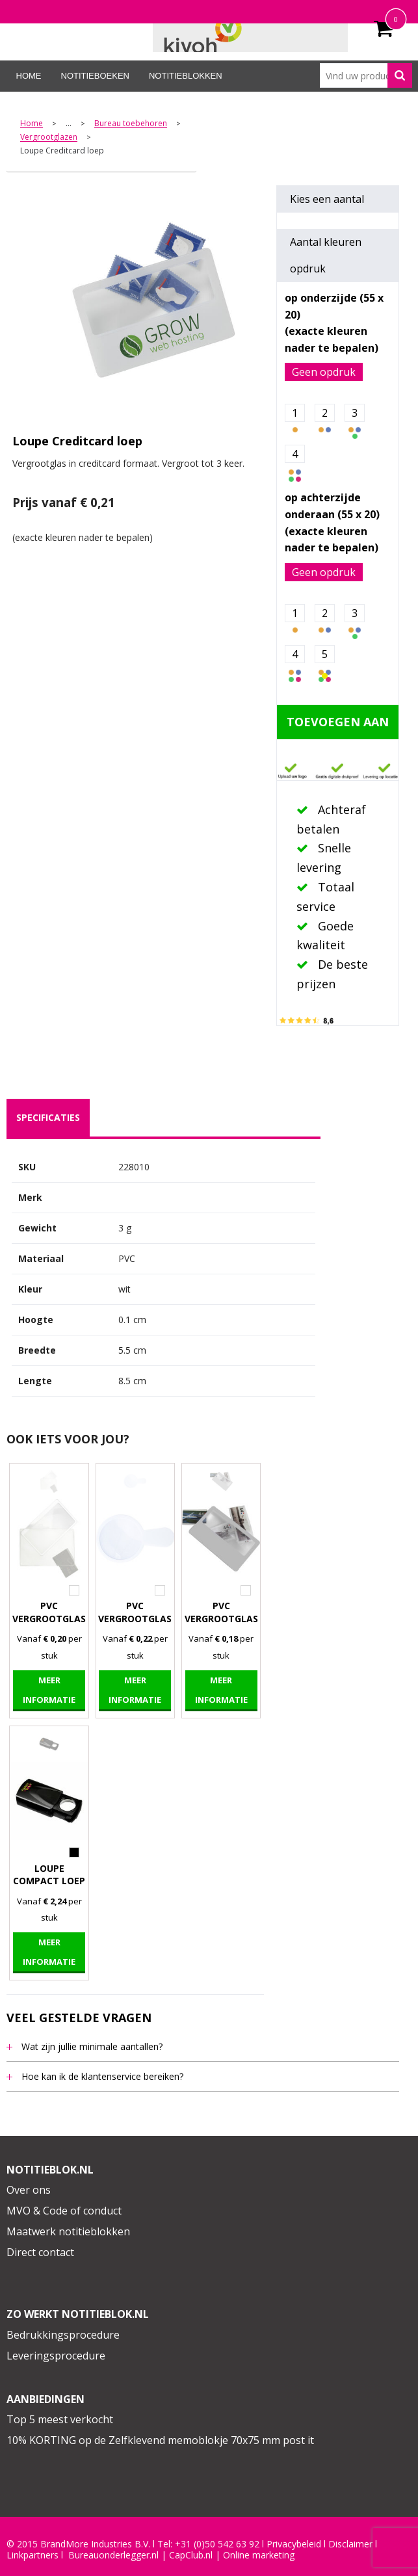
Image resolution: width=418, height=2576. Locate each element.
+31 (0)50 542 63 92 (217, 2544)
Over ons (29, 2190)
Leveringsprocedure (56, 2355)
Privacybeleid (294, 2544)
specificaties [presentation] (48, 1117)
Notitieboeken (95, 76)
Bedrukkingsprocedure (63, 2335)
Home (29, 76)
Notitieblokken (185, 76)
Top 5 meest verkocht (60, 2419)
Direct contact (40, 2252)
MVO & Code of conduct (64, 2210)
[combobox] (366, 75)
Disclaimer (350, 2544)
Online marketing (258, 2555)
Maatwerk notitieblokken (68, 2231)
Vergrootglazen (48, 137)
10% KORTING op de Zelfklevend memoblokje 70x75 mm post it (160, 2440)
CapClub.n (190, 2555)
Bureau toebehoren (130, 124)
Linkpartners (33, 2555)
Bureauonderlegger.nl (113, 2555)
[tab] (48, 1118)
